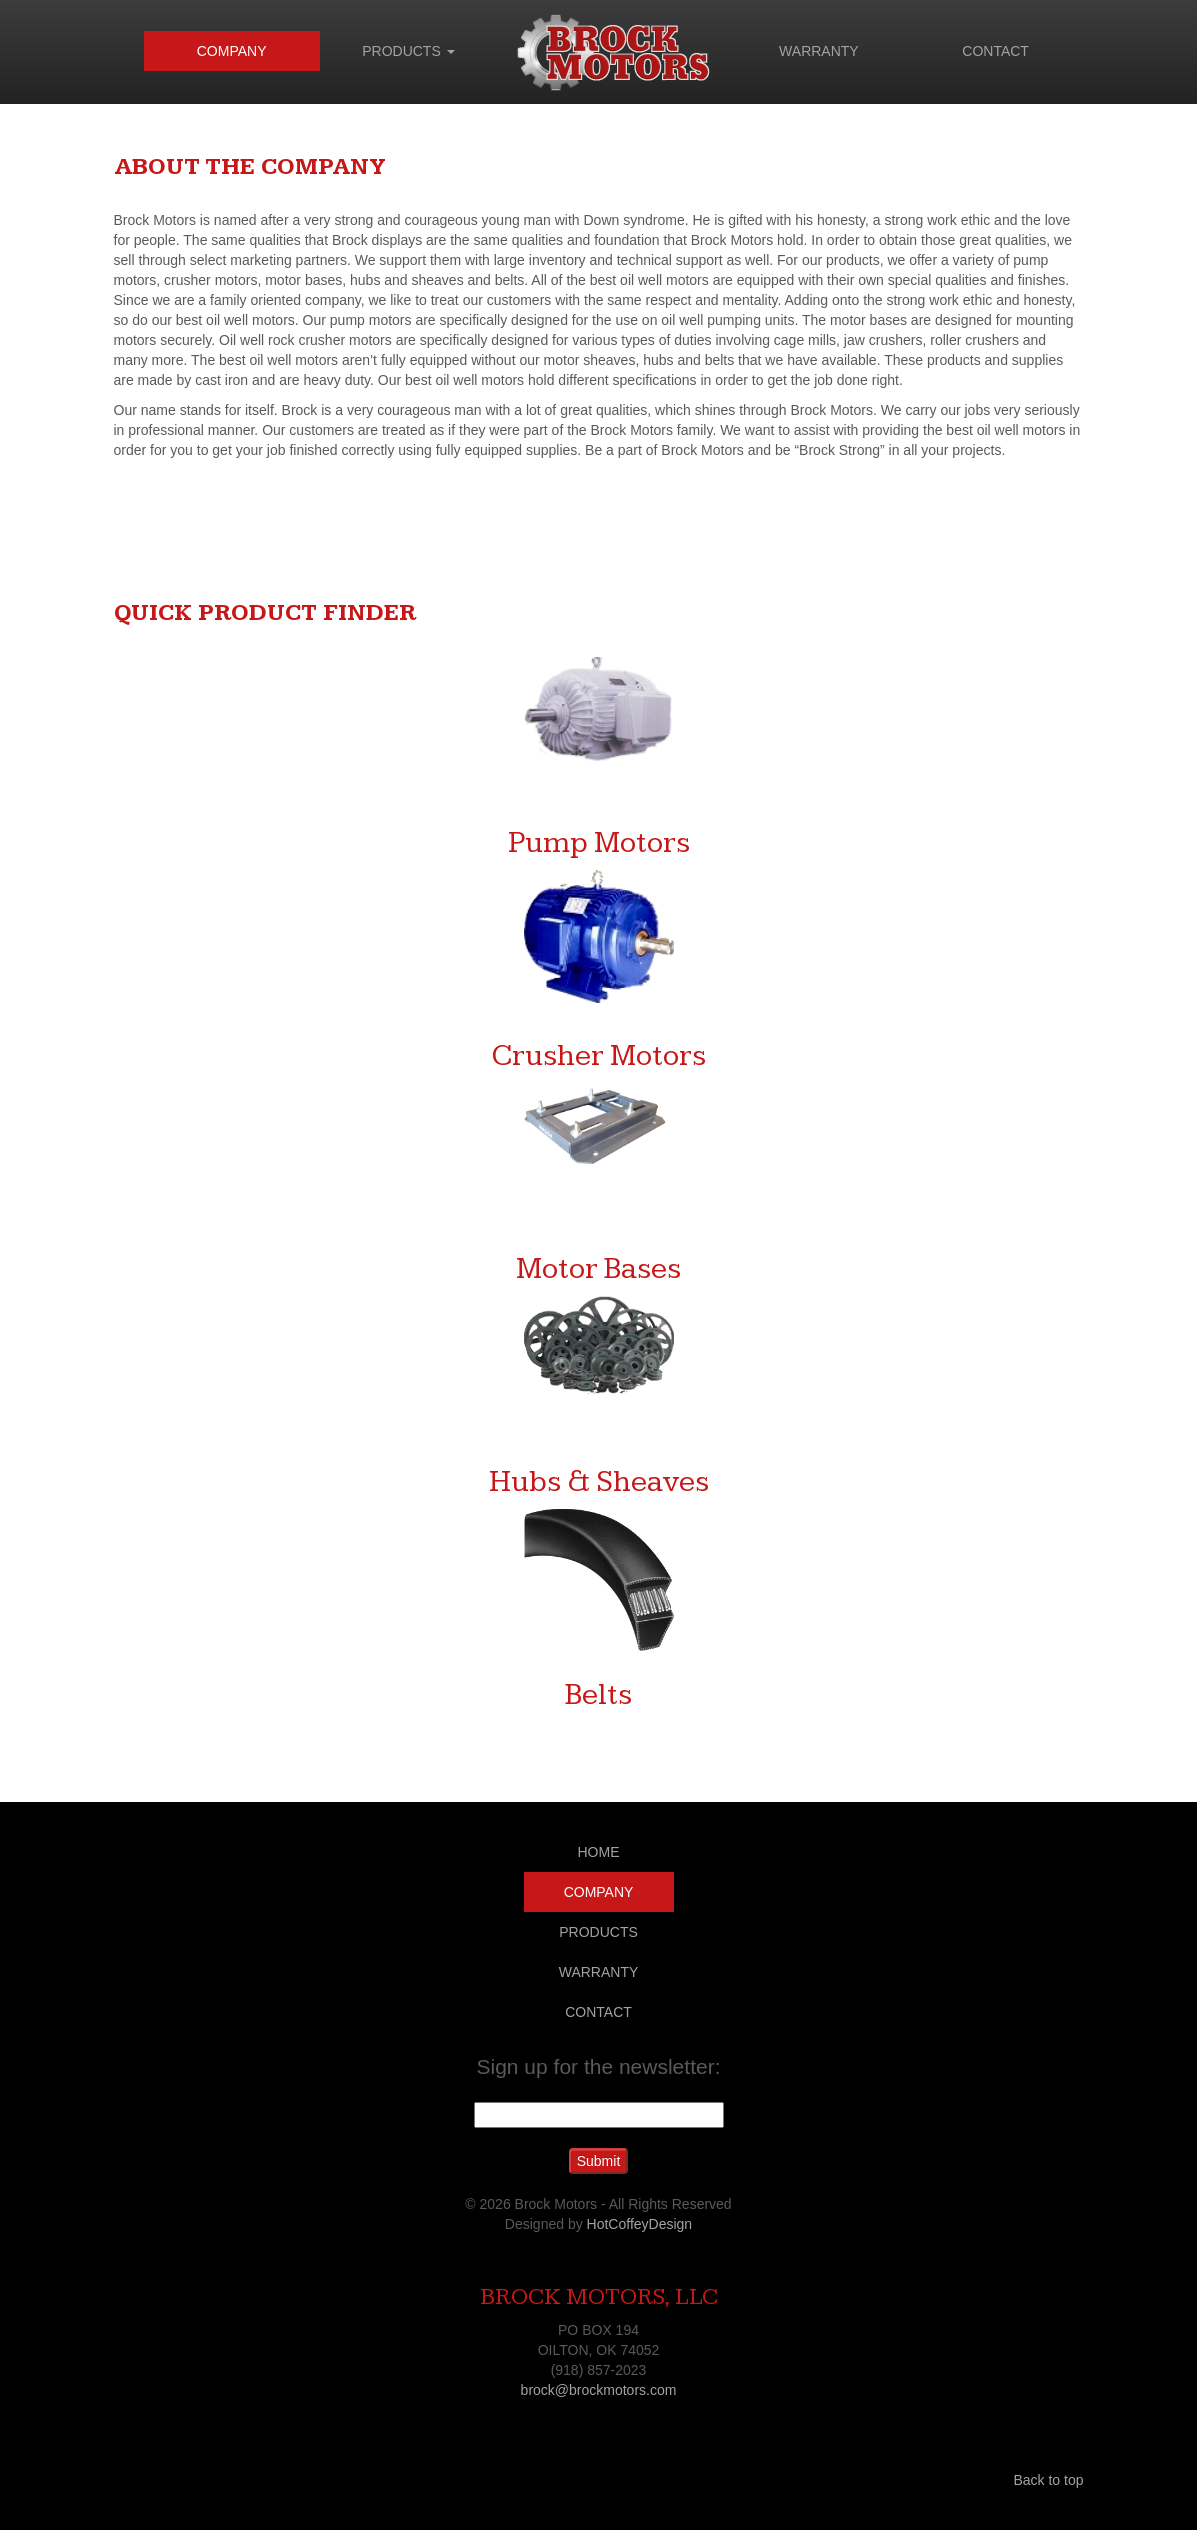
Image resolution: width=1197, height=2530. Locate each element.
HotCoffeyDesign (640, 2224)
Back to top (1048, 2480)
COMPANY (232, 51)
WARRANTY (819, 51)
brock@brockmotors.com (599, 2390)
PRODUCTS (408, 51)
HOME (599, 1852)
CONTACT (995, 51)
